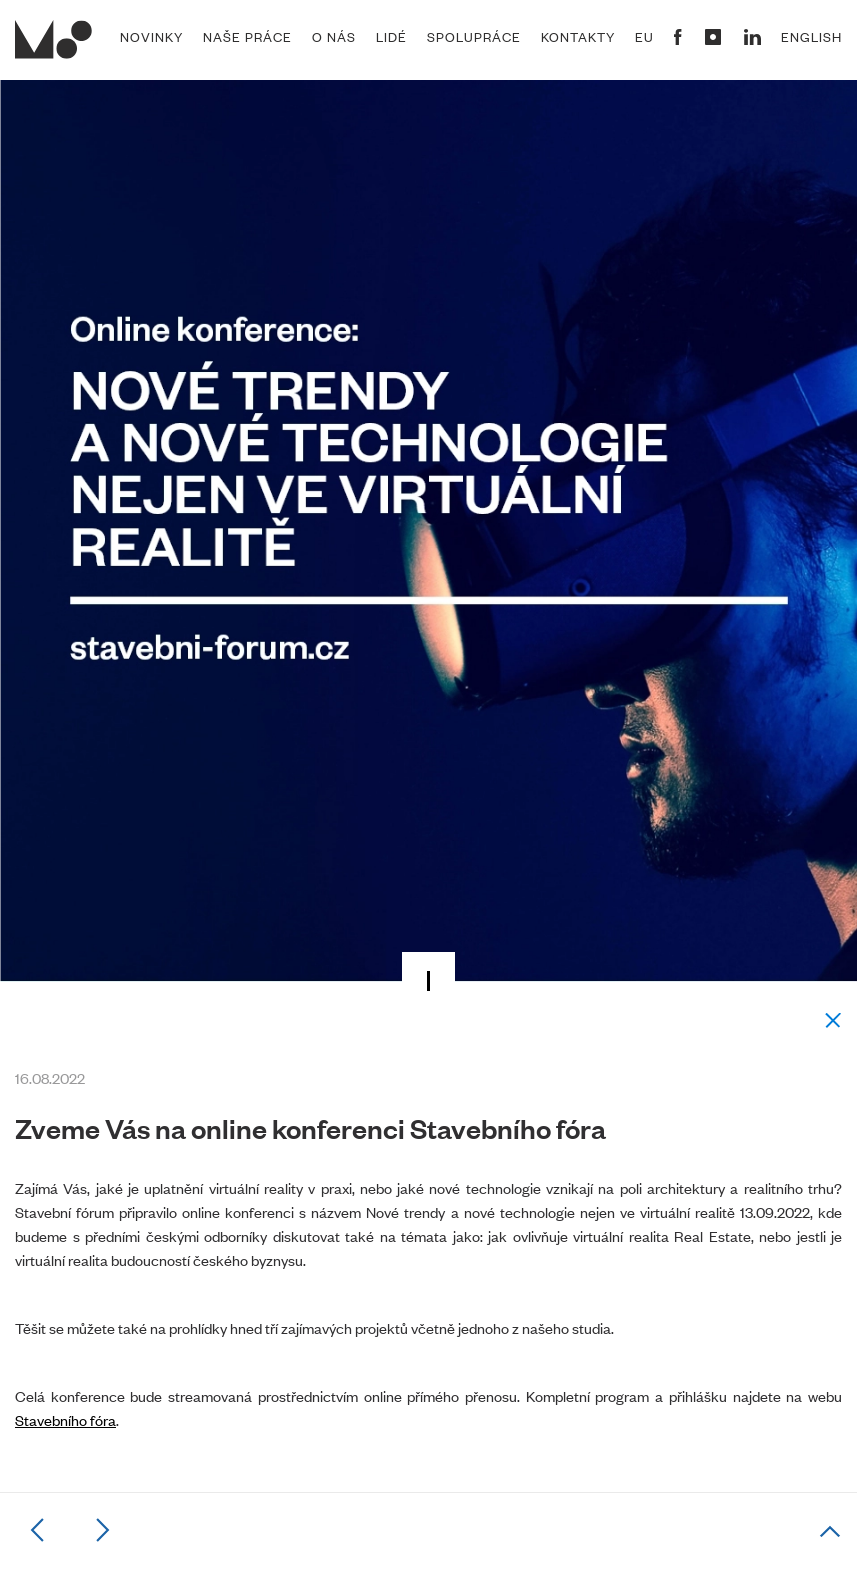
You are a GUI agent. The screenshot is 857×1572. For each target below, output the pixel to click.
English (811, 37)
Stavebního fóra (65, 1419)
